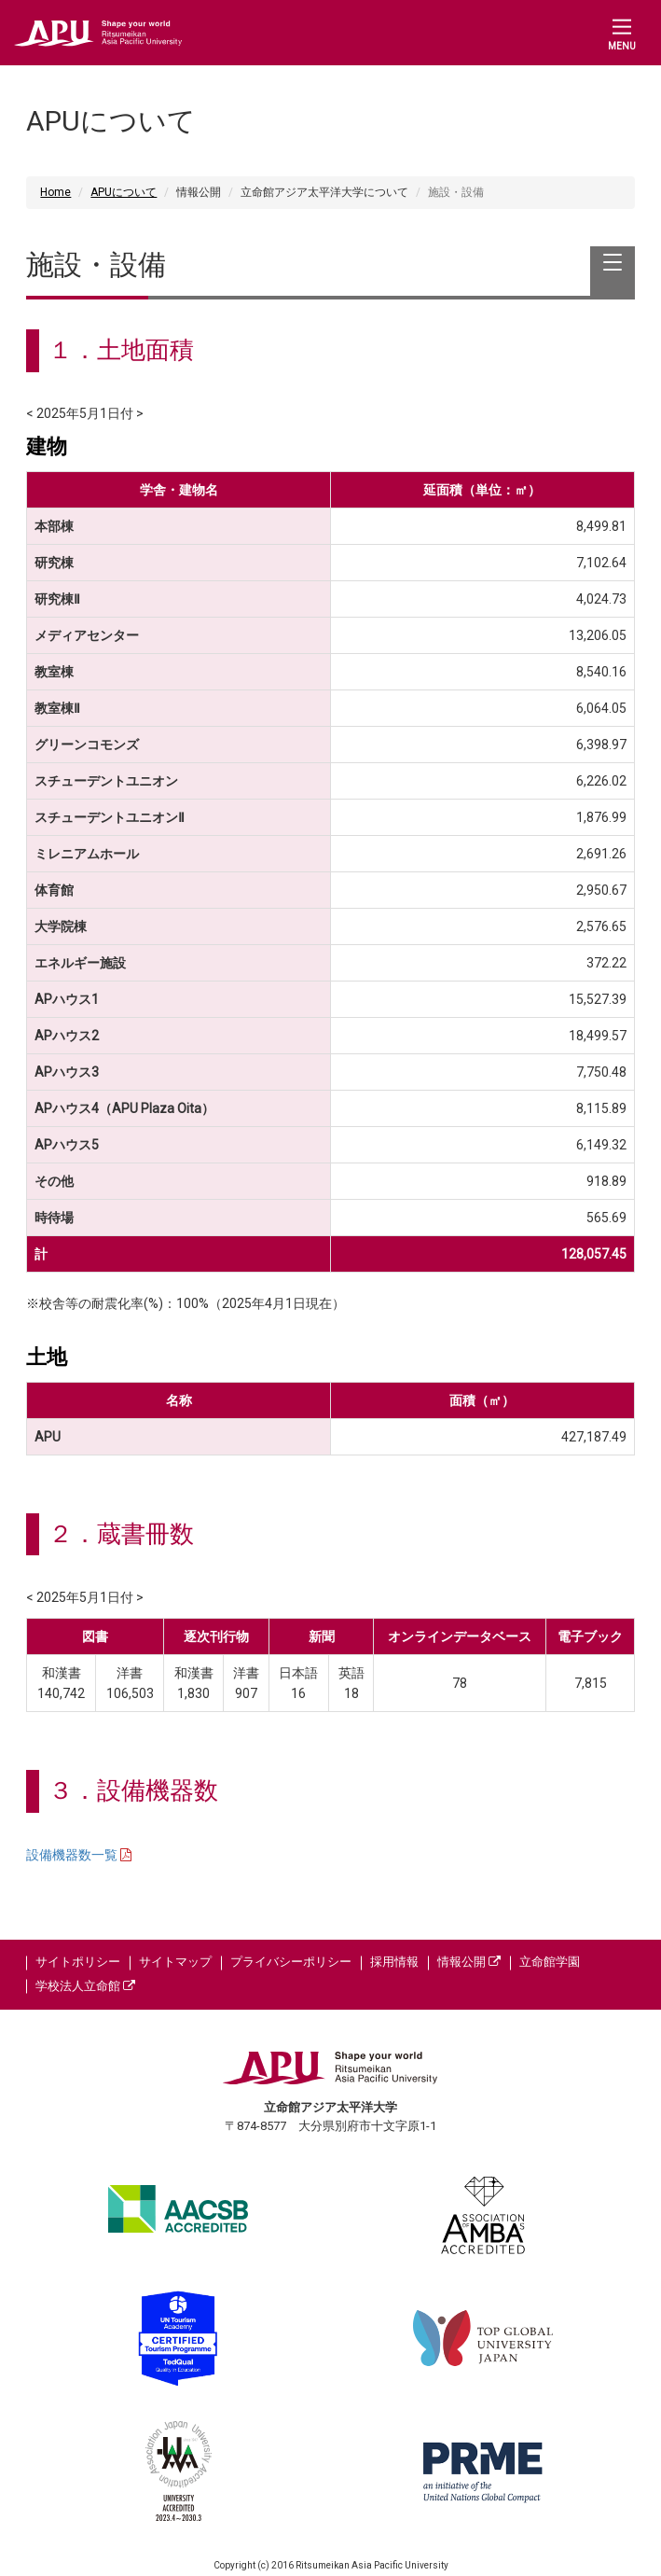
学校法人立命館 (85, 1986)
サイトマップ (175, 1962)
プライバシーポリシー (290, 1962)
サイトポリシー (77, 1962)
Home (55, 192)
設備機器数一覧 (73, 1854)
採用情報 (394, 1962)
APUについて (123, 192)
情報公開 (469, 1962)
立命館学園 (549, 1962)
